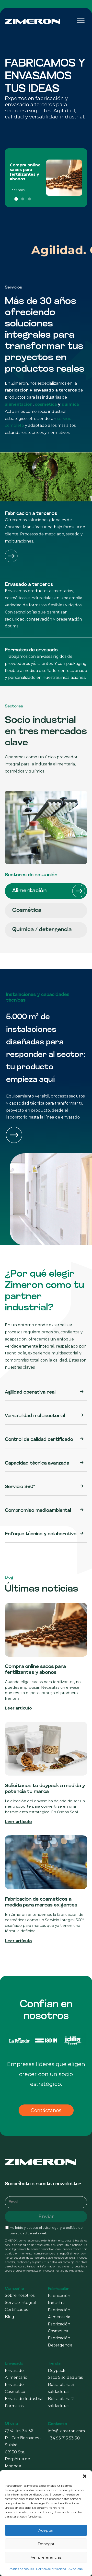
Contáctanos (46, 2110)
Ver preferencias (46, 2557)
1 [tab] (16, 199)
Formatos (14, 2405)
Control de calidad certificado (39, 1439)
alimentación (19, 404)
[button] (84, 2476)
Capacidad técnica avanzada (37, 1463)
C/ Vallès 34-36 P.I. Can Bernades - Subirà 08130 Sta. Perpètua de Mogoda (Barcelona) (23, 2451)
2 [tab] (22, 198)
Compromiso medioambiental (38, 1510)
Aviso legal (76, 2569)
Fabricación (58, 2289)
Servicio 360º (20, 1487)
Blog (9, 2316)
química (70, 404)
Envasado (14, 2364)
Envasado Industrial (24, 2398)
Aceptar (46, 2530)
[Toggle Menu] (81, 21)
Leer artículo (18, 1708)
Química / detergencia (48, 930)
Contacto (57, 2424)
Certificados (16, 2309)
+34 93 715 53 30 (64, 2438)
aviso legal (51, 2227)
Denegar (46, 2543)
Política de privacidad (51, 2569)
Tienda (54, 2364)
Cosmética (48, 910)
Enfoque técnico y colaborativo (41, 1534)
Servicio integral (20, 2302)
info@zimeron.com (66, 2431)
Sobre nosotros (19, 2295)
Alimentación (48, 891)
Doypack (56, 2370)
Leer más (17, 190)
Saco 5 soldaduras (65, 2377)
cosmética (46, 404)
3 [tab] (29, 198)
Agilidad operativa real (30, 1392)
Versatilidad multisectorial (35, 1416)
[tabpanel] (46, 177)
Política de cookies (21, 2569)
